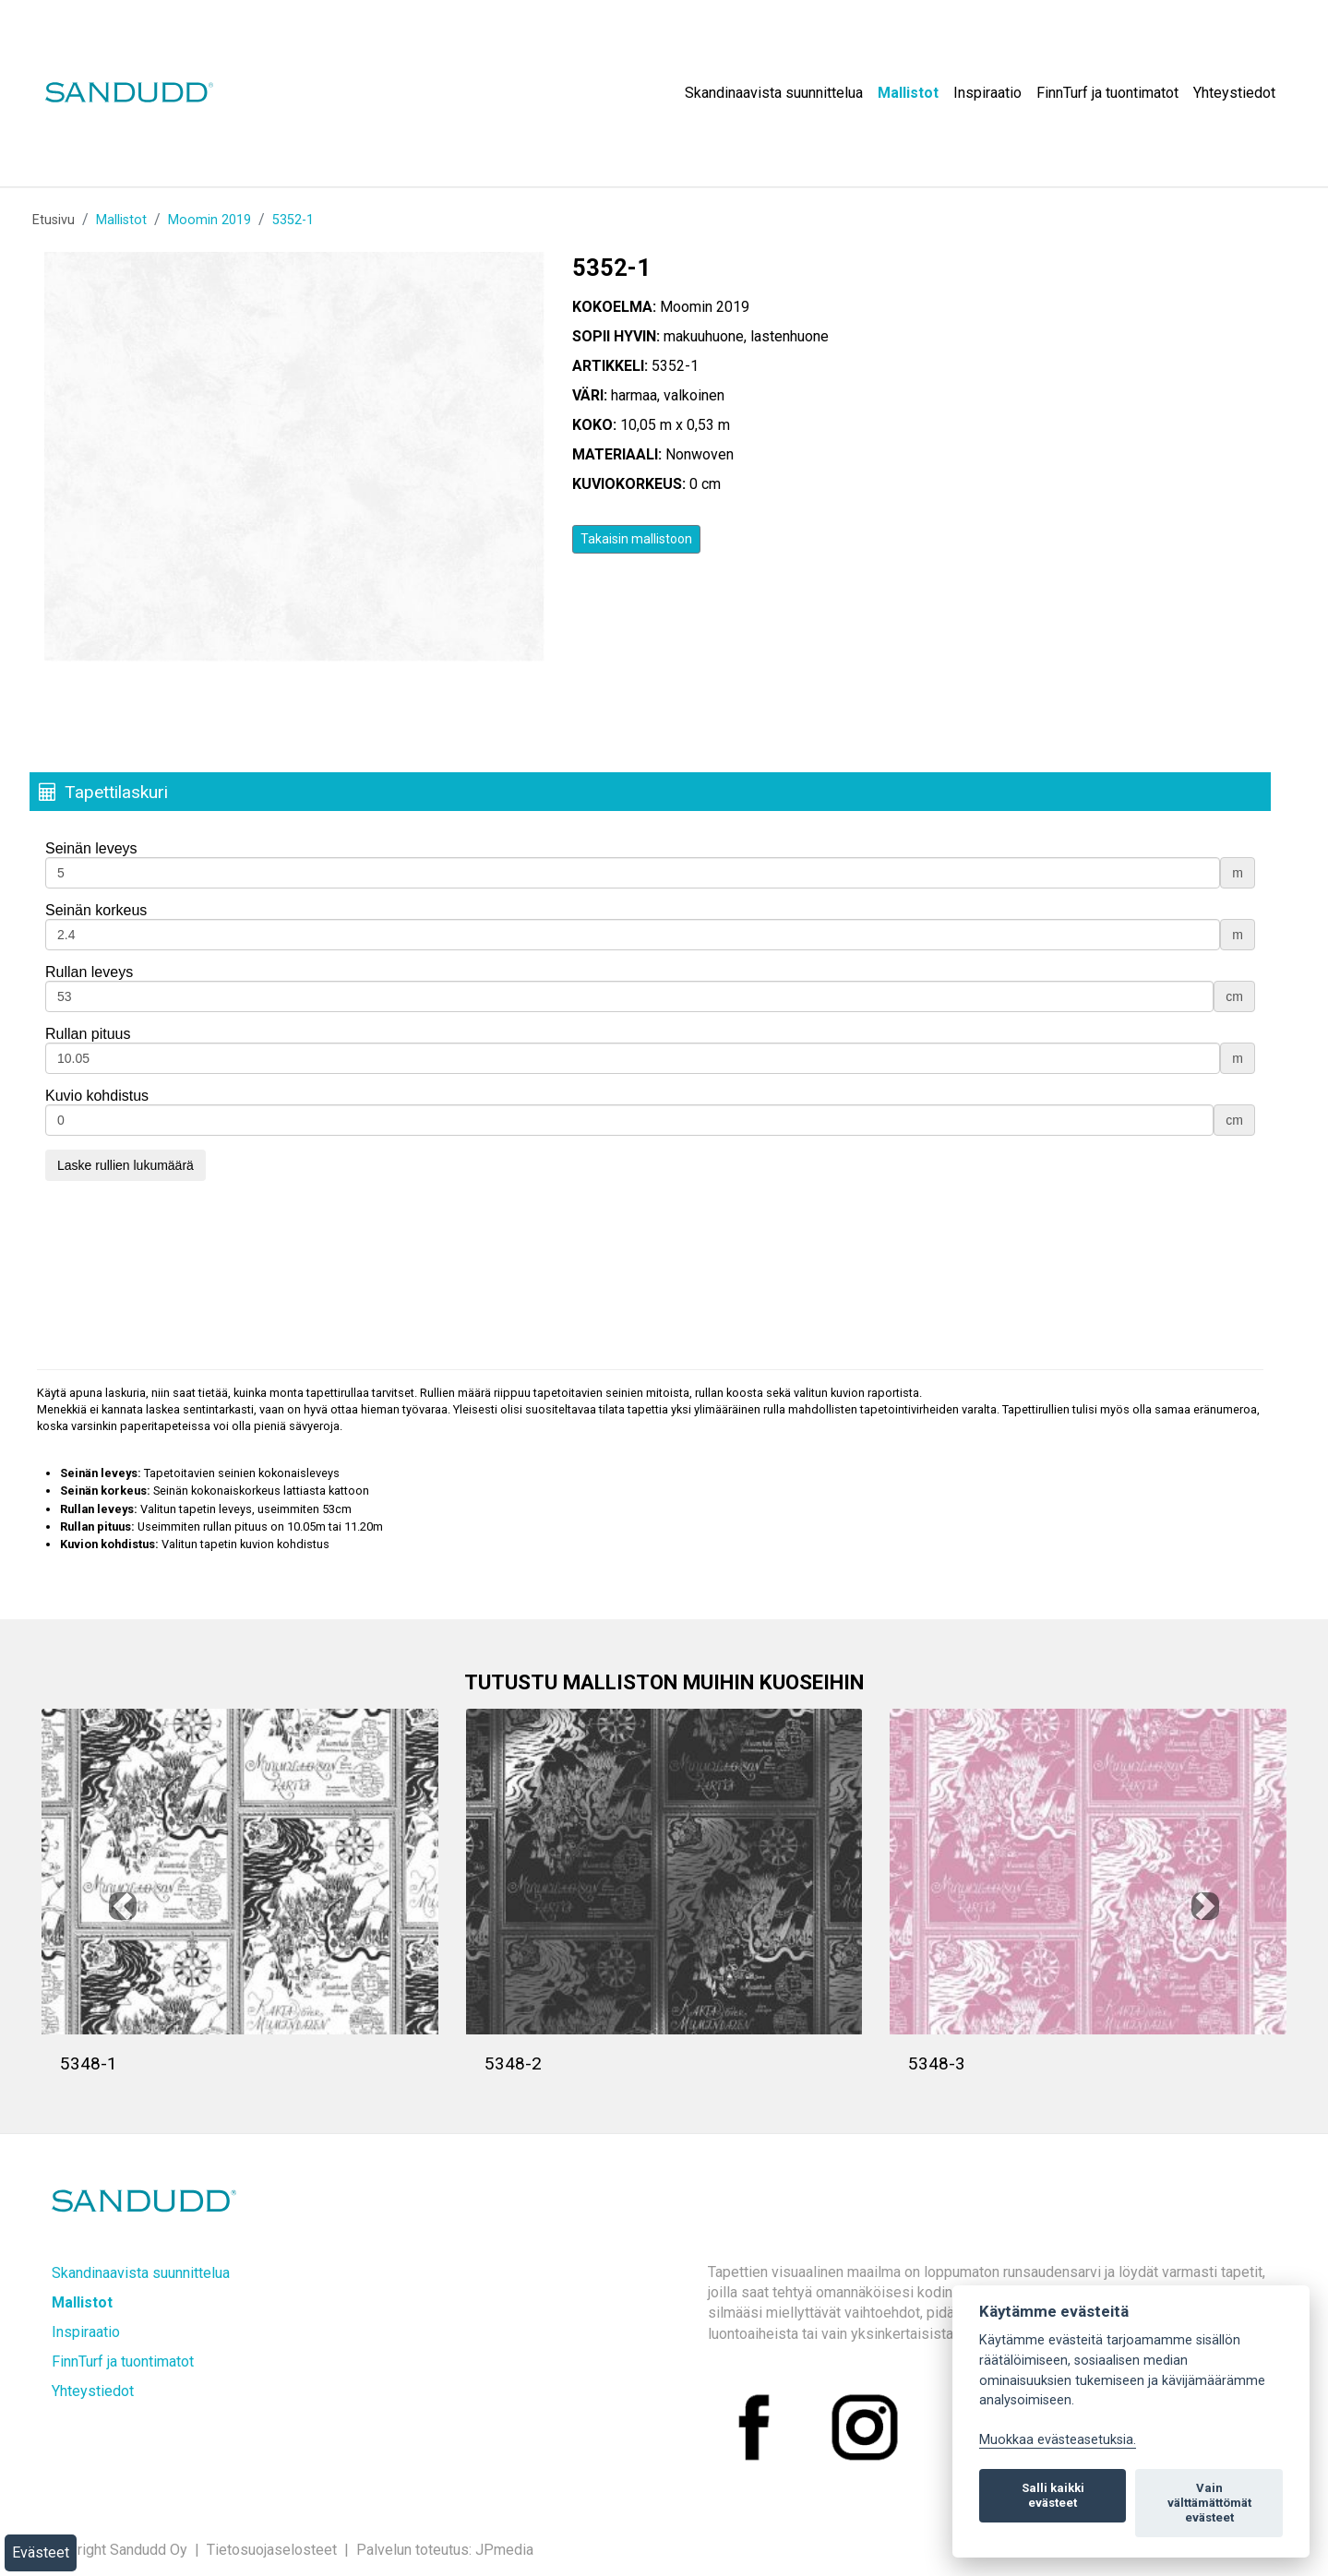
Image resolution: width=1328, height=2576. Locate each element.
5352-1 (293, 220)
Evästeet (40, 2552)
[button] (123, 1906)
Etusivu (53, 220)
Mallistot (908, 92)
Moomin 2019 (209, 220)
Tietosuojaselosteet (272, 2549)
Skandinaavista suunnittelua (774, 92)
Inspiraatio (987, 92)
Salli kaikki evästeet (1053, 2495)
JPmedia (504, 2549)
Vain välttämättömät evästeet (1209, 2502)
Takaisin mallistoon (636, 538)
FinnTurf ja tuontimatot (1107, 92)
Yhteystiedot (1234, 92)
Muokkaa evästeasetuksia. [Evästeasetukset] (1057, 2440)
